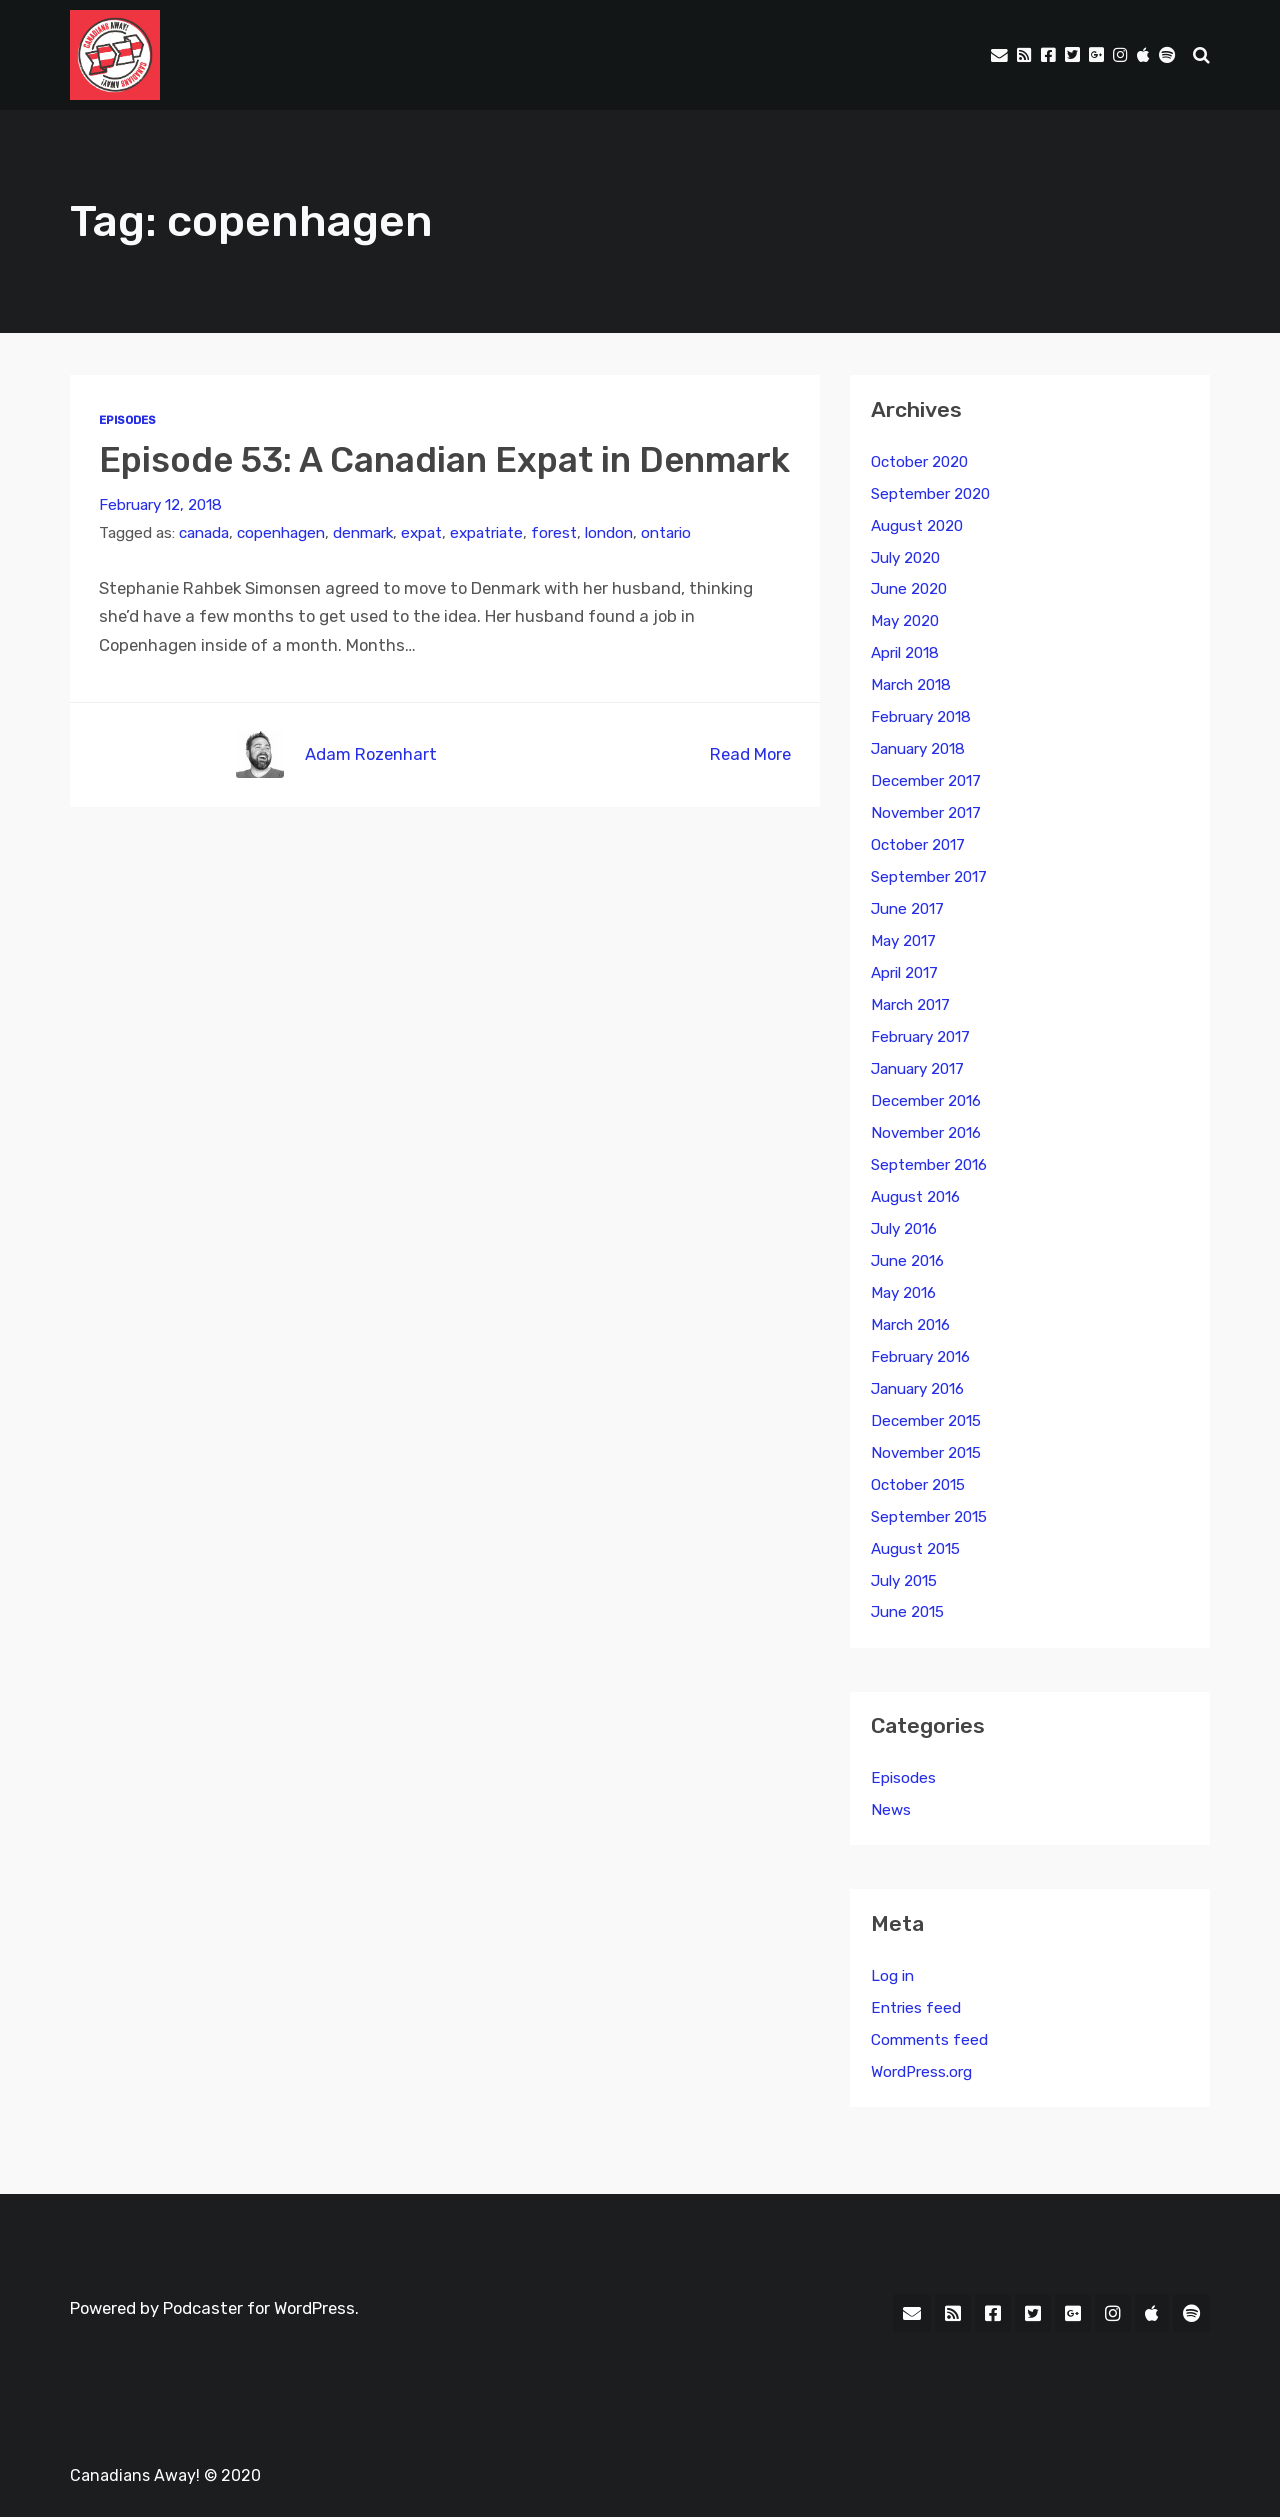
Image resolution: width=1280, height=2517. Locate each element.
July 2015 (904, 1581)
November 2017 (926, 813)
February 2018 (921, 717)
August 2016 (915, 1197)
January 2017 (917, 1069)
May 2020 (905, 621)
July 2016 (904, 1229)
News (891, 1810)
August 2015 (915, 1549)
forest (554, 533)
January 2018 (918, 749)
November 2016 (926, 1133)
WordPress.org (921, 2072)
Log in (892, 1976)
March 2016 (910, 1325)
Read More (750, 754)
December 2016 (926, 1101)
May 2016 (903, 1293)
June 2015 (907, 1612)
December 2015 (926, 1421)
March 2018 (911, 685)
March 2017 (910, 1005)
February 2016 (920, 1357)
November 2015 (926, 1453)
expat (421, 533)
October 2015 (918, 1485)
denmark (363, 533)
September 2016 (929, 1165)
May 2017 (903, 941)
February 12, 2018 (160, 505)
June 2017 (907, 909)
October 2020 (919, 462)
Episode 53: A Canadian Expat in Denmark (444, 460)
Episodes (127, 420)
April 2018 (905, 653)
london (609, 533)
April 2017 (904, 973)
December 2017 (926, 781)
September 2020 (930, 494)
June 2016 (907, 1261)
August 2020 (917, 526)
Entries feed (916, 2008)
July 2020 (905, 558)
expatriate (486, 533)
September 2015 (929, 1517)
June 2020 (909, 589)
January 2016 (917, 1389)
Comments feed (929, 2040)
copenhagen (281, 533)
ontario (666, 533)
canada (204, 533)
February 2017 (920, 1037)
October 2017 (918, 845)
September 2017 (929, 877)
